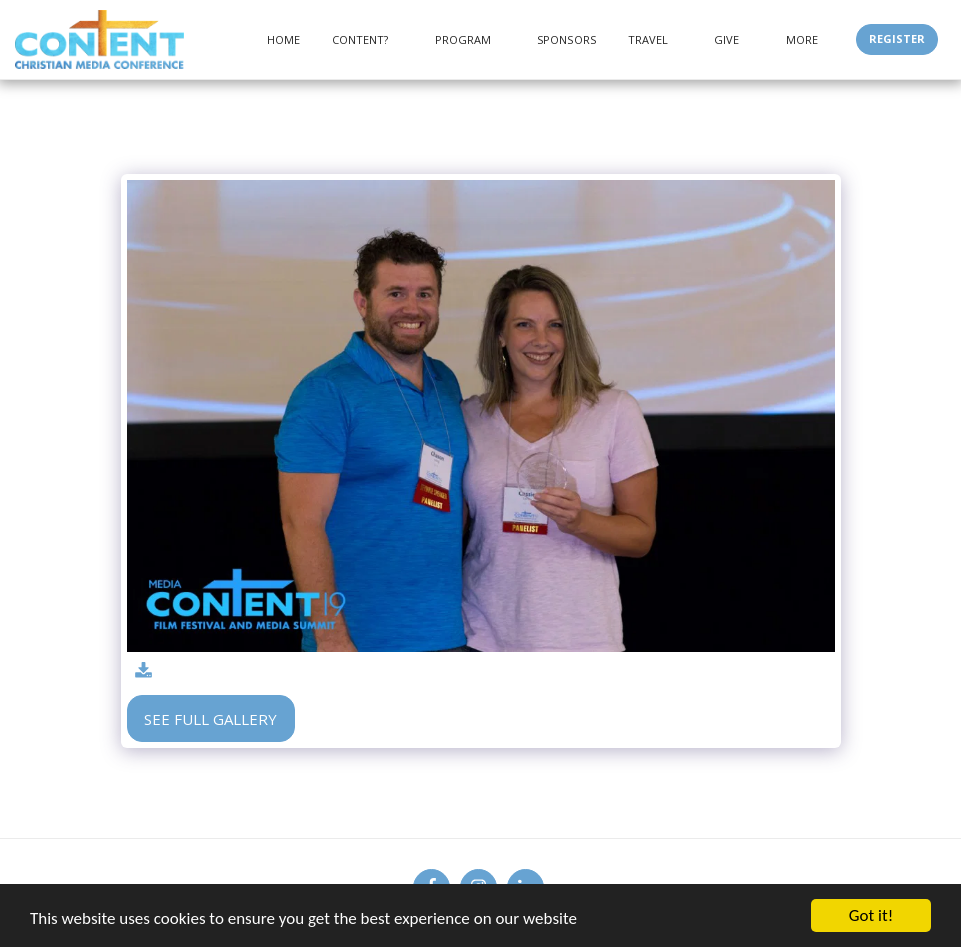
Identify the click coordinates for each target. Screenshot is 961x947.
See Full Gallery (210, 719)
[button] (367, 39)
